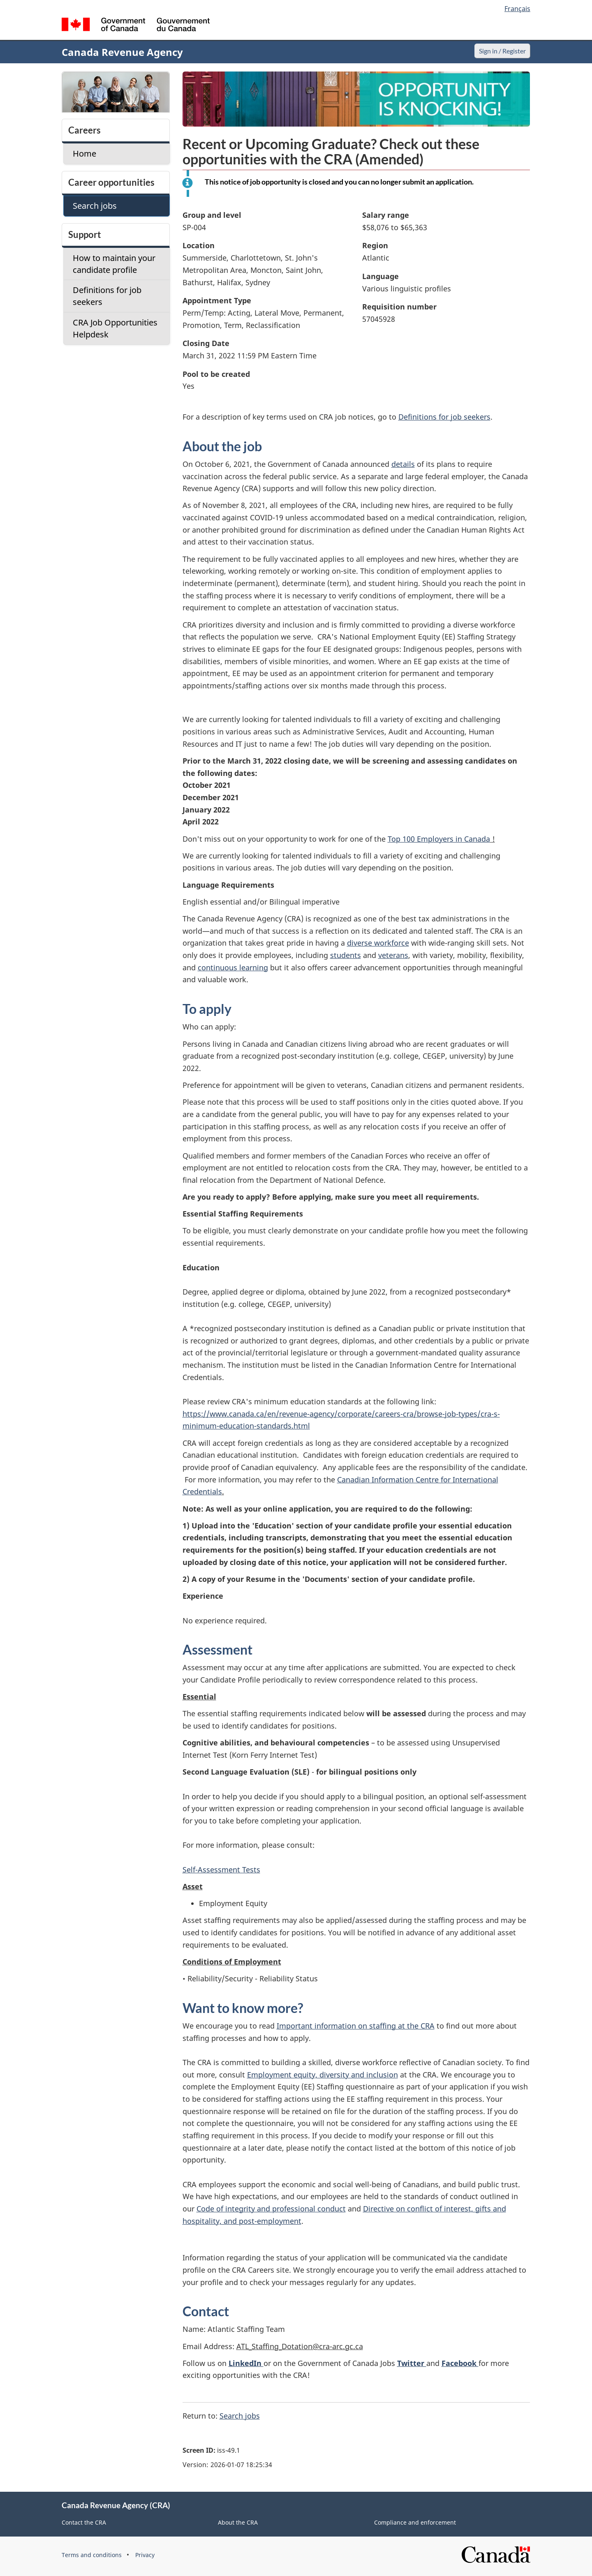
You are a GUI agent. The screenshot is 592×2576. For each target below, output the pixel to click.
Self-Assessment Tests (221, 1869)
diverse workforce (378, 943)
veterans (393, 955)
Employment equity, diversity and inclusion (322, 2075)
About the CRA (238, 2522)
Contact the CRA (84, 2522)
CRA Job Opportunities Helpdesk (115, 328)
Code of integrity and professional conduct (271, 2209)
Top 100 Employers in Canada (439, 839)
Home (84, 153)
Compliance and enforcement (415, 2522)
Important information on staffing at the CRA (356, 2026)
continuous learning (233, 967)
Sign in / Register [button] (501, 50)
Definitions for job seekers (444, 417)
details (403, 464)
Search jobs (240, 2416)
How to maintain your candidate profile (114, 263)
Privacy (145, 2555)
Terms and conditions (92, 2555)
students (345, 955)
